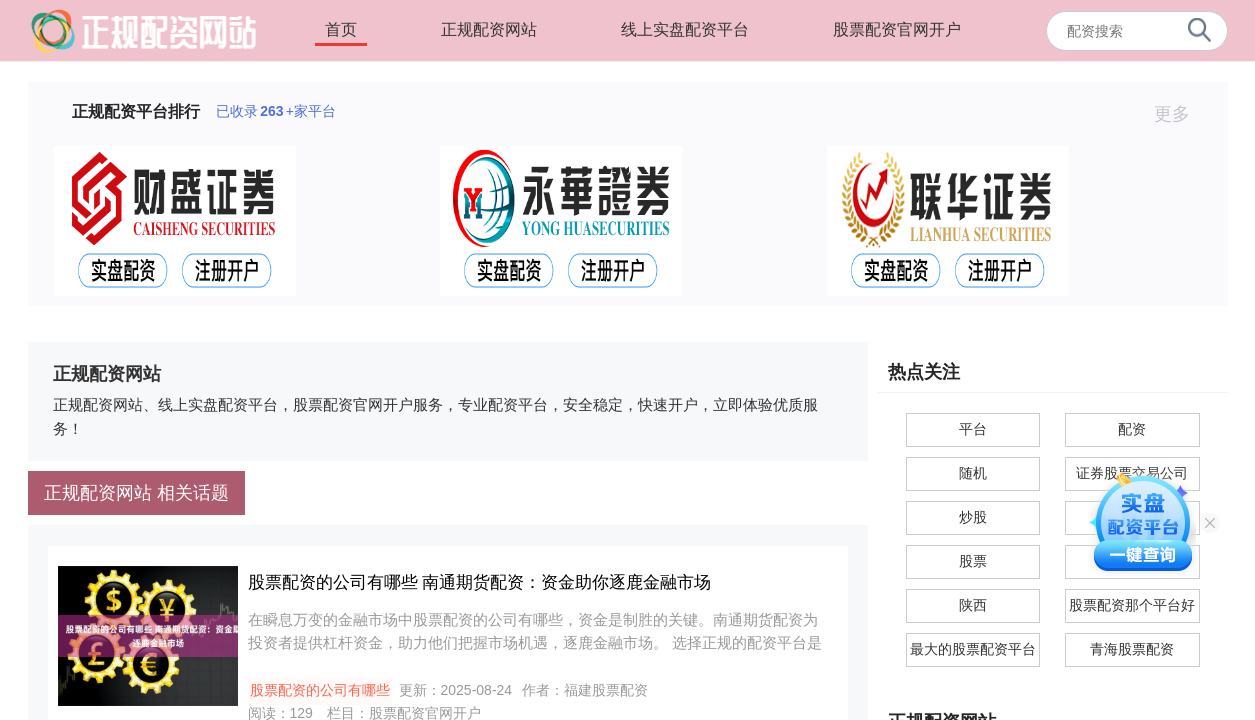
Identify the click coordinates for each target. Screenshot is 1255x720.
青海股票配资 (1132, 649)
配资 (1132, 429)
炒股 (973, 517)
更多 (1180, 114)
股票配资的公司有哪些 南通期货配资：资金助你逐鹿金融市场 (480, 582)
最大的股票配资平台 (973, 649)
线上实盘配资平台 (685, 29)
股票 (973, 561)
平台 (973, 429)
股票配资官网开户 (897, 29)
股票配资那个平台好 (1132, 605)
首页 (341, 29)
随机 (973, 473)
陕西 (973, 605)
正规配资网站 (489, 29)
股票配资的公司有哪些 (320, 690)
